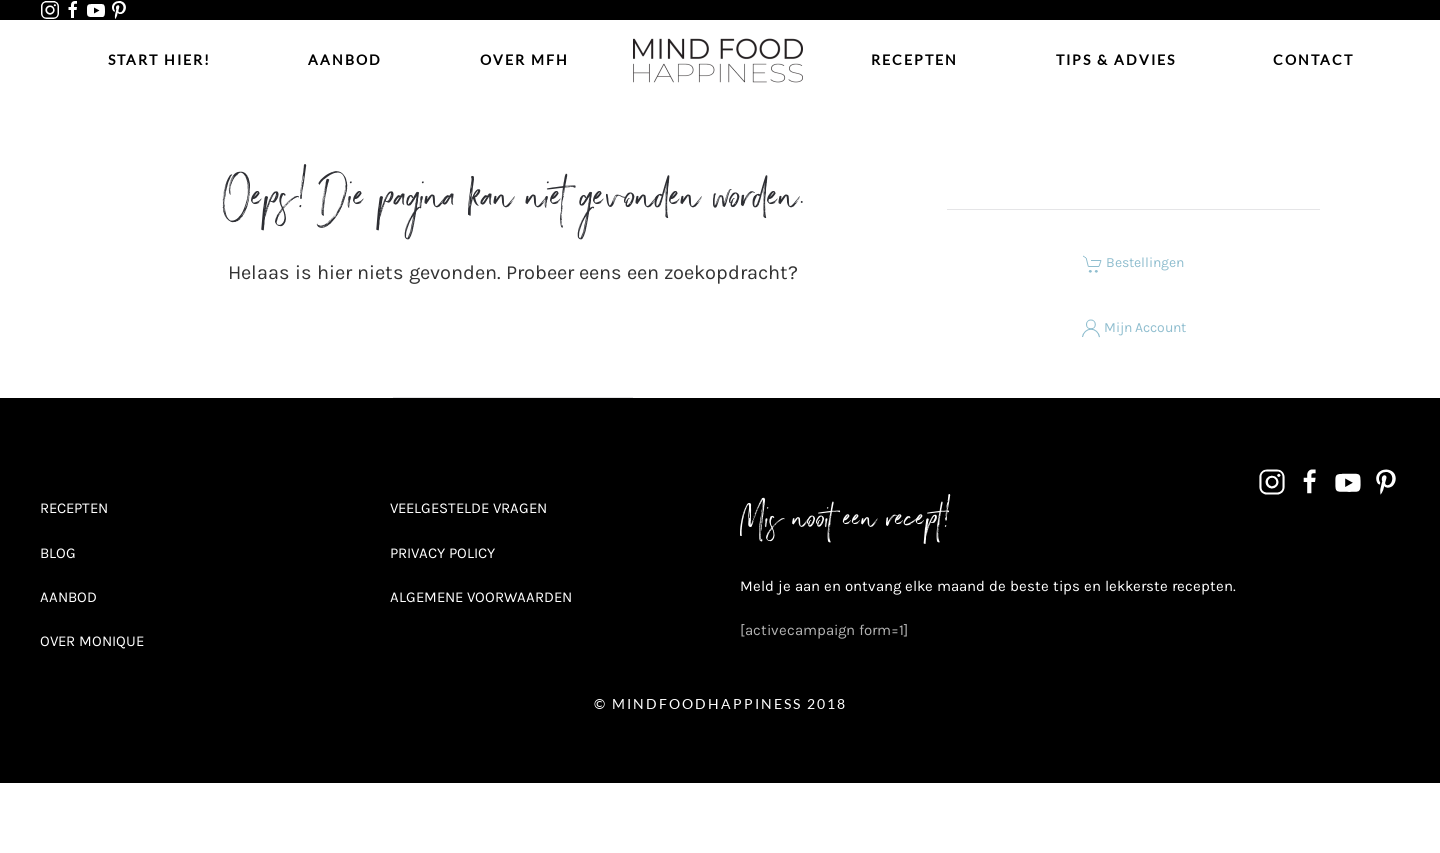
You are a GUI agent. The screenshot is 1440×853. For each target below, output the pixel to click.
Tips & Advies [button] (1116, 59)
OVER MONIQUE (92, 641)
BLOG (58, 553)
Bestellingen (1133, 262)
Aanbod (345, 59)
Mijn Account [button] (1133, 327)
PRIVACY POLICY (442, 553)
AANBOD (68, 597)
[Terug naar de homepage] (720, 60)
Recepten (914, 59)
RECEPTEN (74, 508)
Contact (1313, 59)
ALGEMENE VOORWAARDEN (481, 597)
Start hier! (159, 59)
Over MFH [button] (524, 59)
